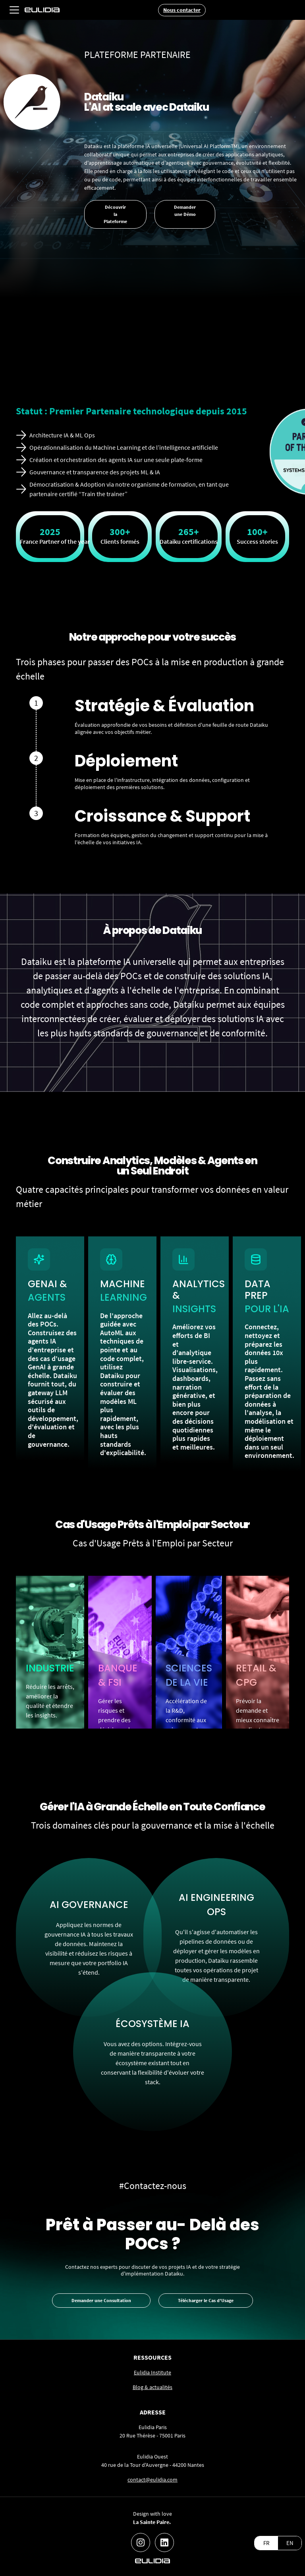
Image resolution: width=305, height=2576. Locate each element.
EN (289, 2543)
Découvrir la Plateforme (115, 214)
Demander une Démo (185, 210)
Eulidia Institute (152, 2372)
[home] (42, 10)
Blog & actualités (152, 2387)
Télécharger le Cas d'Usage (206, 2300)
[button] (14, 10)
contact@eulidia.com (152, 2479)
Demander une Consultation (101, 2300)
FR (266, 2543)
